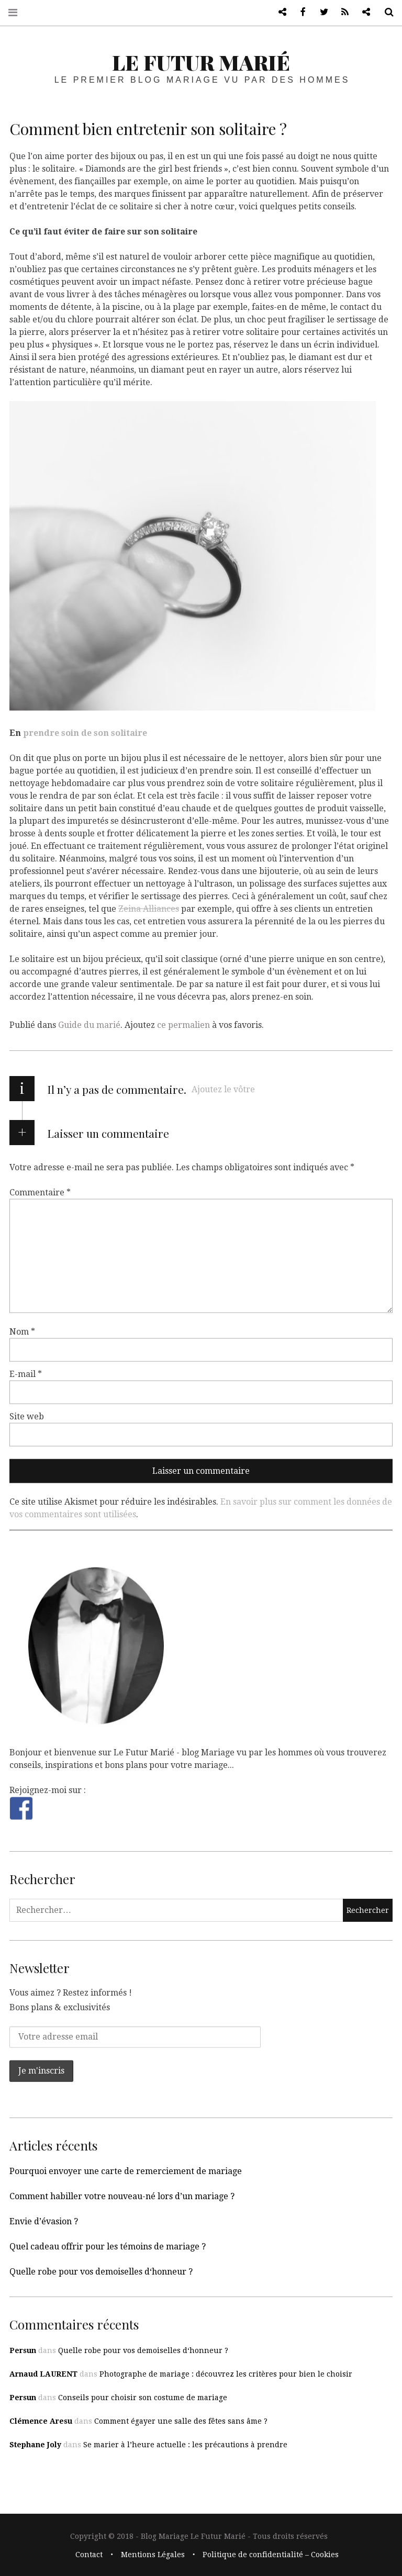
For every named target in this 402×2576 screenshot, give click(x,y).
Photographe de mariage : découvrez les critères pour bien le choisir (225, 2374)
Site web (26, 1416)
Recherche (385, 12)
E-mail (25, 1374)
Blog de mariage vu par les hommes (278, 12)
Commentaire (40, 1192)
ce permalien (183, 1025)
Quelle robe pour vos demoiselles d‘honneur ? (101, 2272)
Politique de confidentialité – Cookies (271, 2554)
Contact (89, 2554)
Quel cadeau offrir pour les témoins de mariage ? (107, 2247)
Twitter (320, 12)
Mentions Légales (153, 2554)
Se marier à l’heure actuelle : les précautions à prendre (185, 2444)
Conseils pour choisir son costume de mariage (142, 2397)
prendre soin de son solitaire (85, 732)
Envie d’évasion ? (43, 2221)
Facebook (299, 12)
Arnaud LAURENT (43, 2374)
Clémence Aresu (40, 2421)
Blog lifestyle (362, 12)
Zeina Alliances (148, 908)
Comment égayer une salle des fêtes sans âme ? (180, 2421)
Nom (22, 1332)
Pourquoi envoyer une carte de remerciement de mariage (125, 2171)
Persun (22, 2350)
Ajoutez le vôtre (223, 1089)
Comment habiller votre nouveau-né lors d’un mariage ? (121, 2196)
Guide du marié (89, 1025)
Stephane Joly (35, 2444)
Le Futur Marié (201, 62)
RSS (341, 12)
